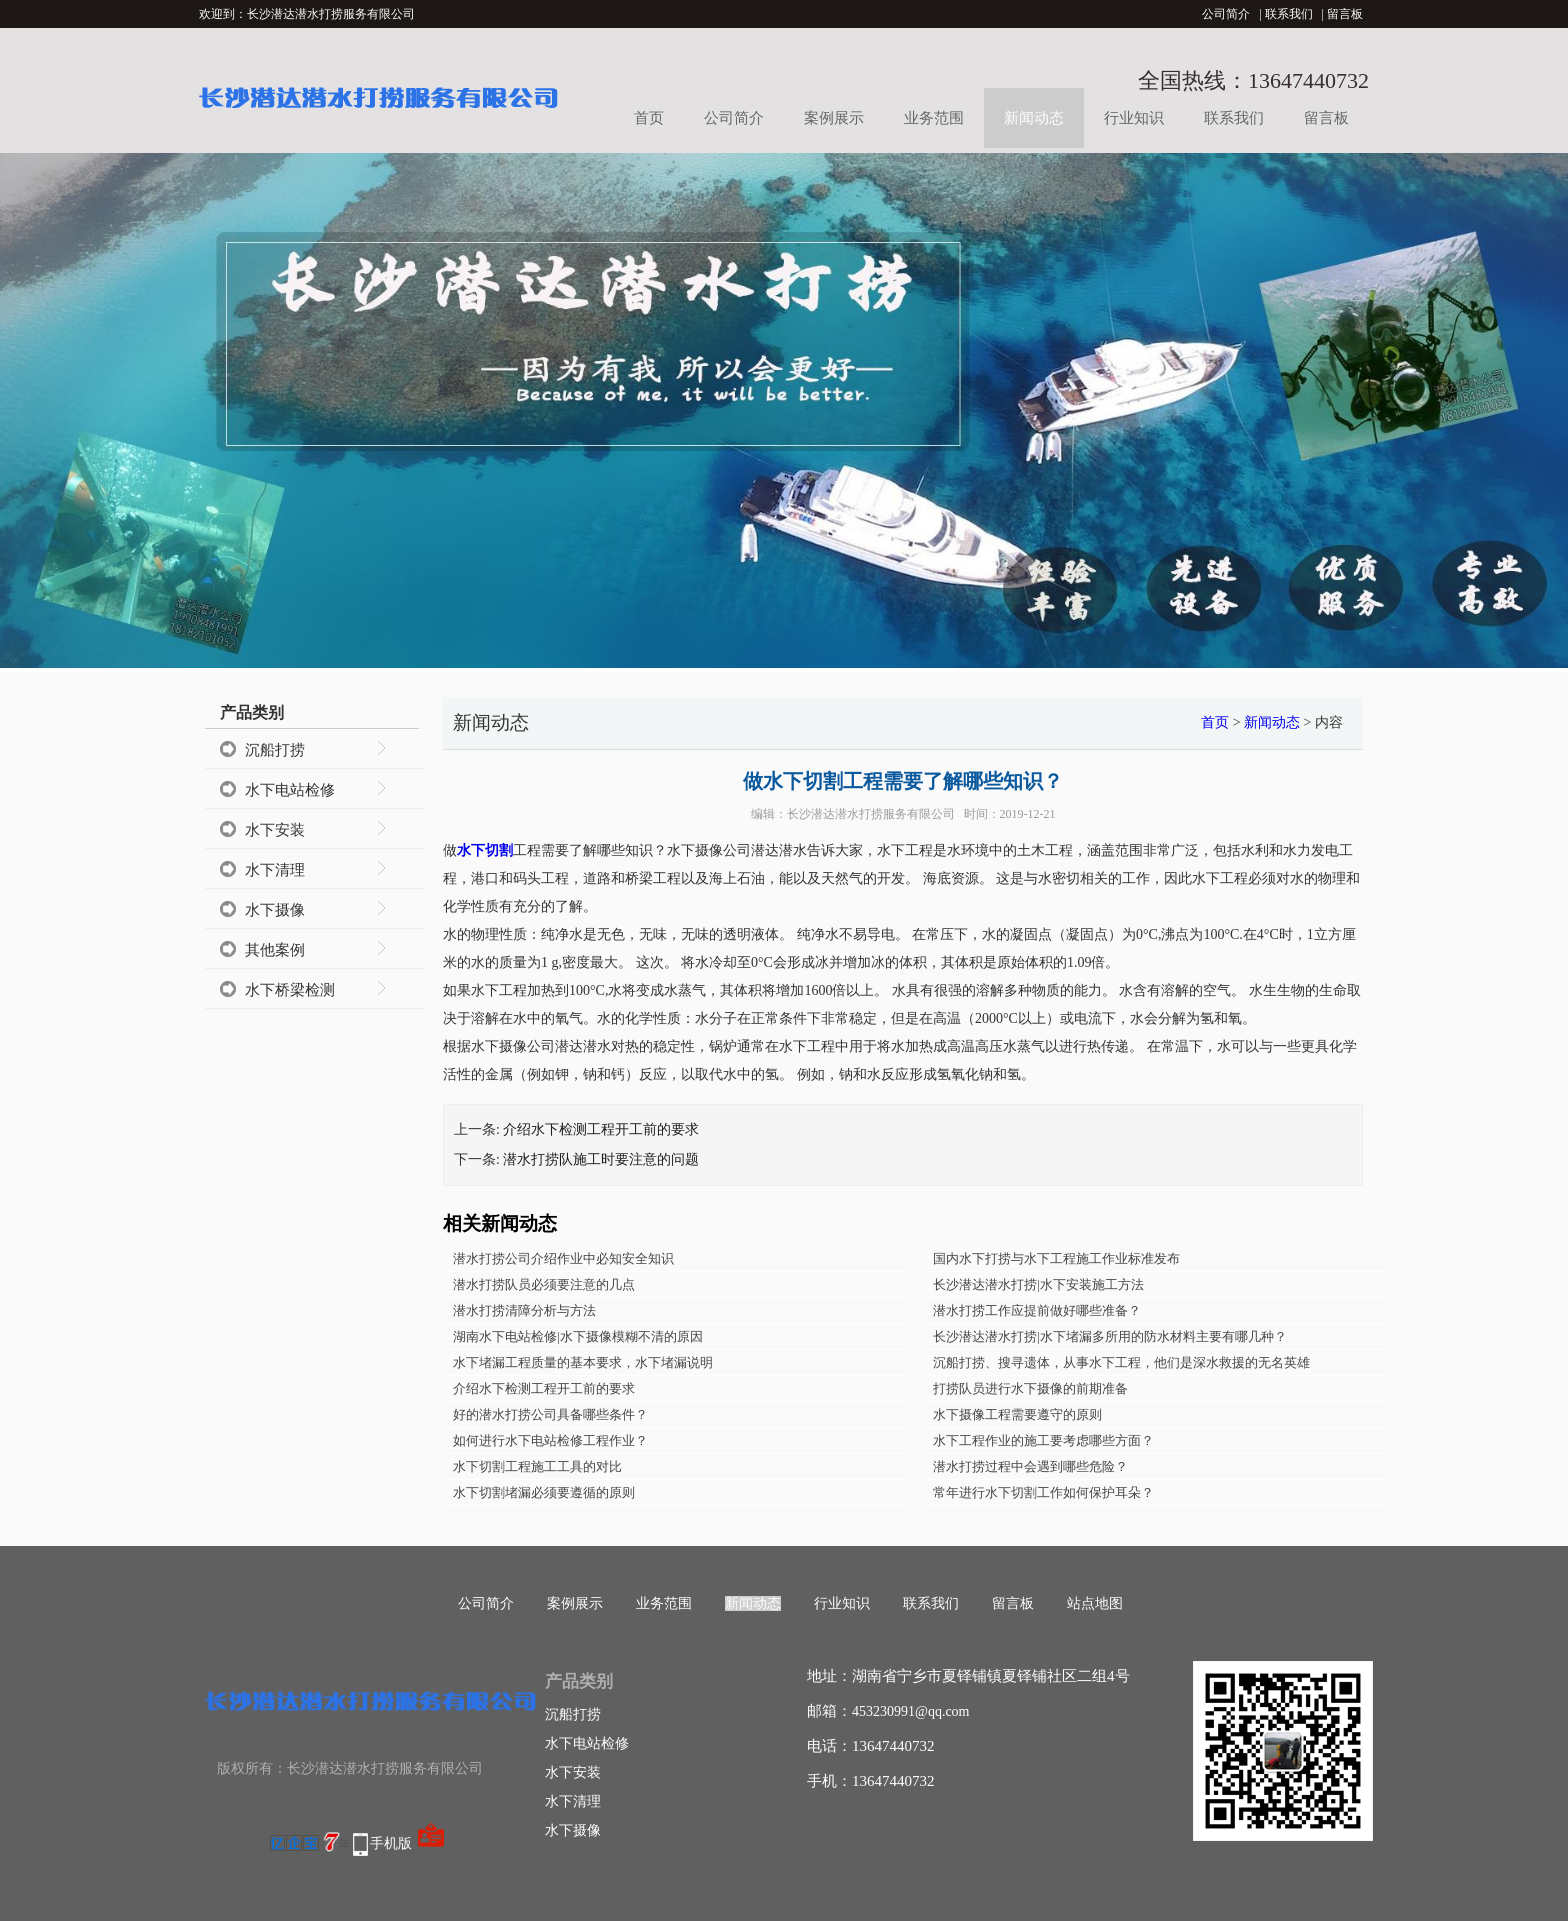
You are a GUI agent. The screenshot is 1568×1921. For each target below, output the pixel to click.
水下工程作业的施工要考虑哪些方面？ (1043, 1440)
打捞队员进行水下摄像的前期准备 (1030, 1388)
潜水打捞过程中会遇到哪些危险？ (1030, 1466)
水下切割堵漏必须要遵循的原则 (544, 1492)
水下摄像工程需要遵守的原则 (1017, 1414)
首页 (649, 118)
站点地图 (1095, 1603)
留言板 (1345, 14)
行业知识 (1134, 118)
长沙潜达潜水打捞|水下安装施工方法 (1038, 1284)
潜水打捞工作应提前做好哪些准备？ (1037, 1310)
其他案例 (275, 950)
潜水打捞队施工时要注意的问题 (601, 1159)
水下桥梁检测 (290, 990)
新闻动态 (1034, 118)
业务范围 (934, 118)
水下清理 (275, 870)
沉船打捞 (275, 750)
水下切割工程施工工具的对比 (537, 1466)
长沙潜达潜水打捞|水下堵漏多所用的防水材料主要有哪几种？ (1110, 1336)
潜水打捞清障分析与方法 (524, 1310)
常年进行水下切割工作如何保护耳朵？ (1043, 1492)
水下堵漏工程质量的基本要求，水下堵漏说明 (583, 1362)
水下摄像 (275, 910)
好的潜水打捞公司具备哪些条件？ (550, 1414)
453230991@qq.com (911, 1711)
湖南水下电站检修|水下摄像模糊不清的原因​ (578, 1336)
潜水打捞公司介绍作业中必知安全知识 (563, 1258)
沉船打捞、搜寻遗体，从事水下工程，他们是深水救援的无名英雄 (1121, 1362)
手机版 (391, 1843)
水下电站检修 (290, 790)
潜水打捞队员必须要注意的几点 (544, 1284)
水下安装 (275, 830)
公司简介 (1226, 14)
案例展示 (834, 118)
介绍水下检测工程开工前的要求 (601, 1129)
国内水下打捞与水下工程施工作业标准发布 (1056, 1258)
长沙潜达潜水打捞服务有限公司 (871, 814)
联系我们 (1289, 14)
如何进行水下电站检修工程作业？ (550, 1440)
